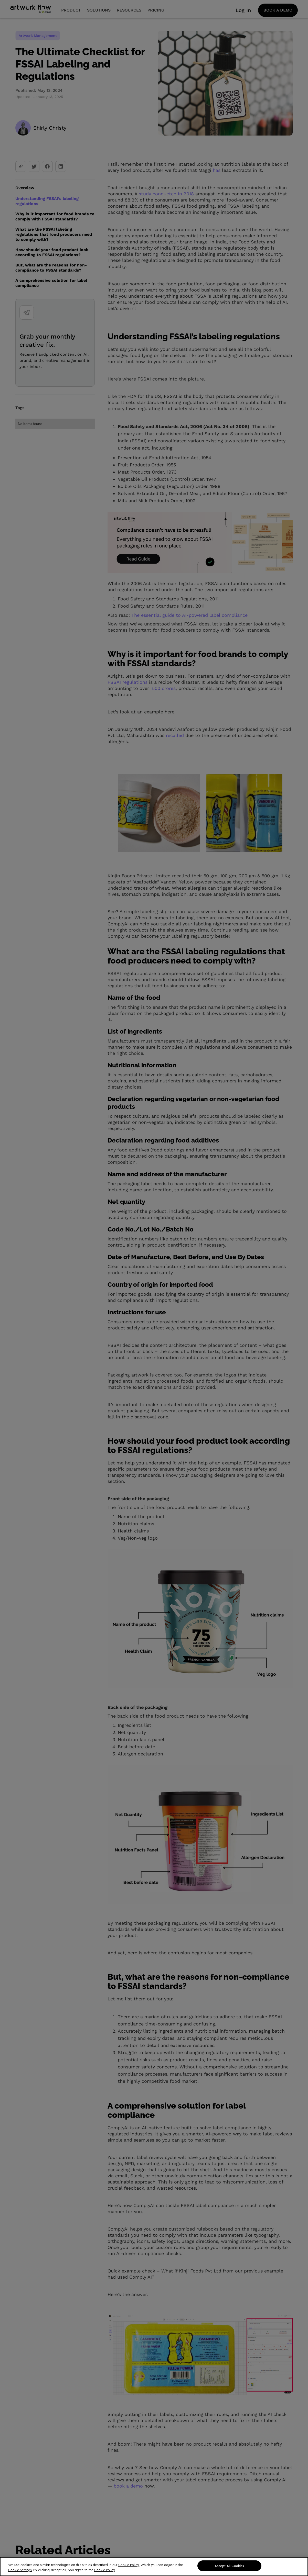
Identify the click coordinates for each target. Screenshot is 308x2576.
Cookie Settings (20, 2570)
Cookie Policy (128, 2565)
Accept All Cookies (229, 2566)
